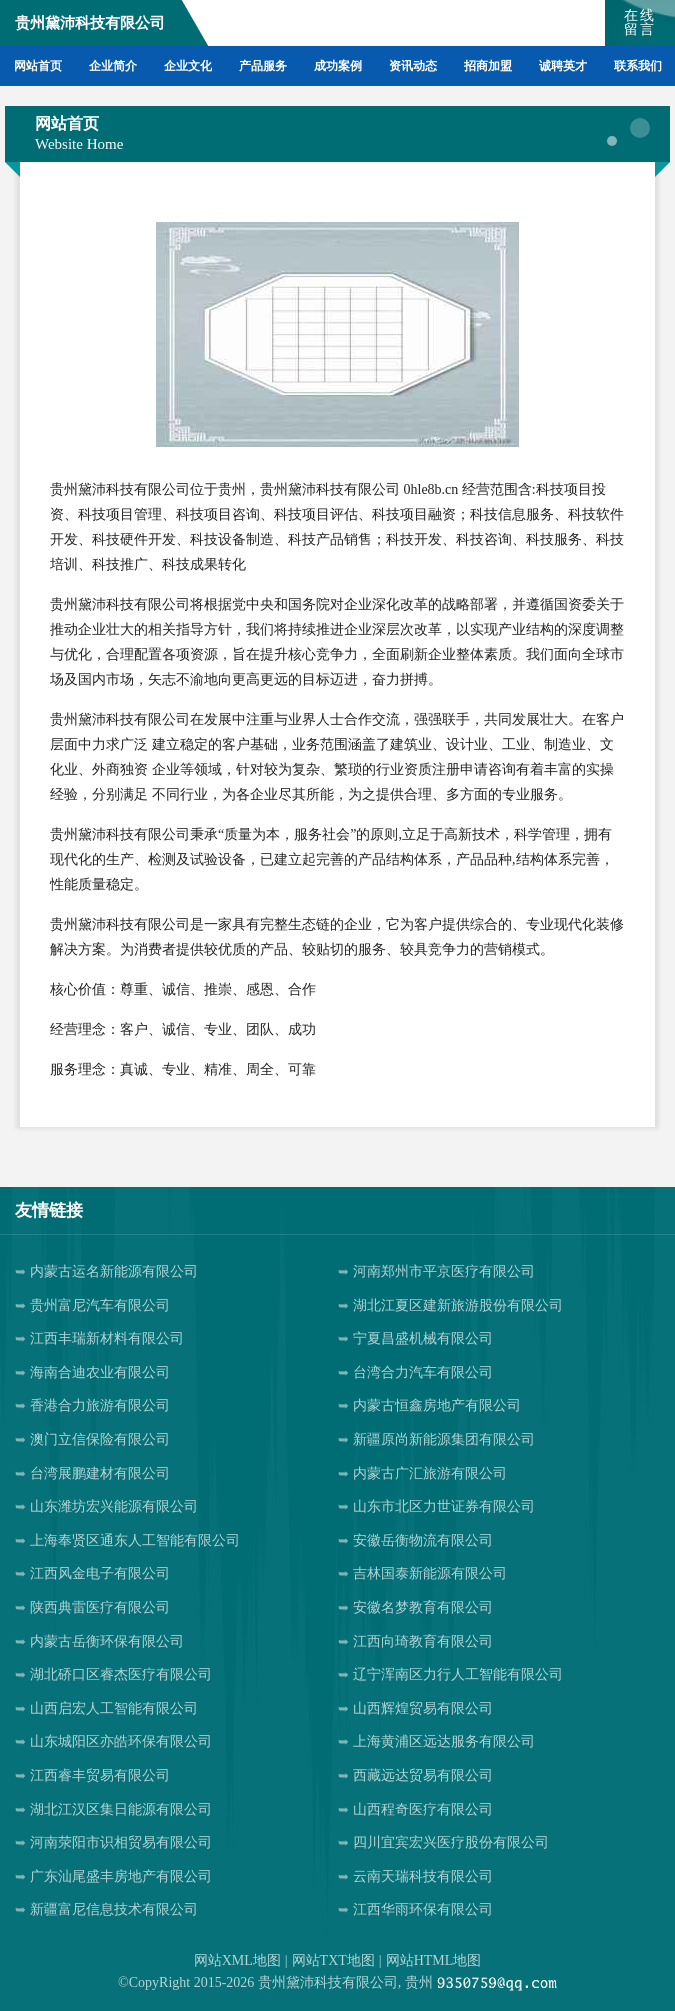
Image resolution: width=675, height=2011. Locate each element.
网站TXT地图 (333, 1960)
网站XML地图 (237, 1960)
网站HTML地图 (434, 1960)
